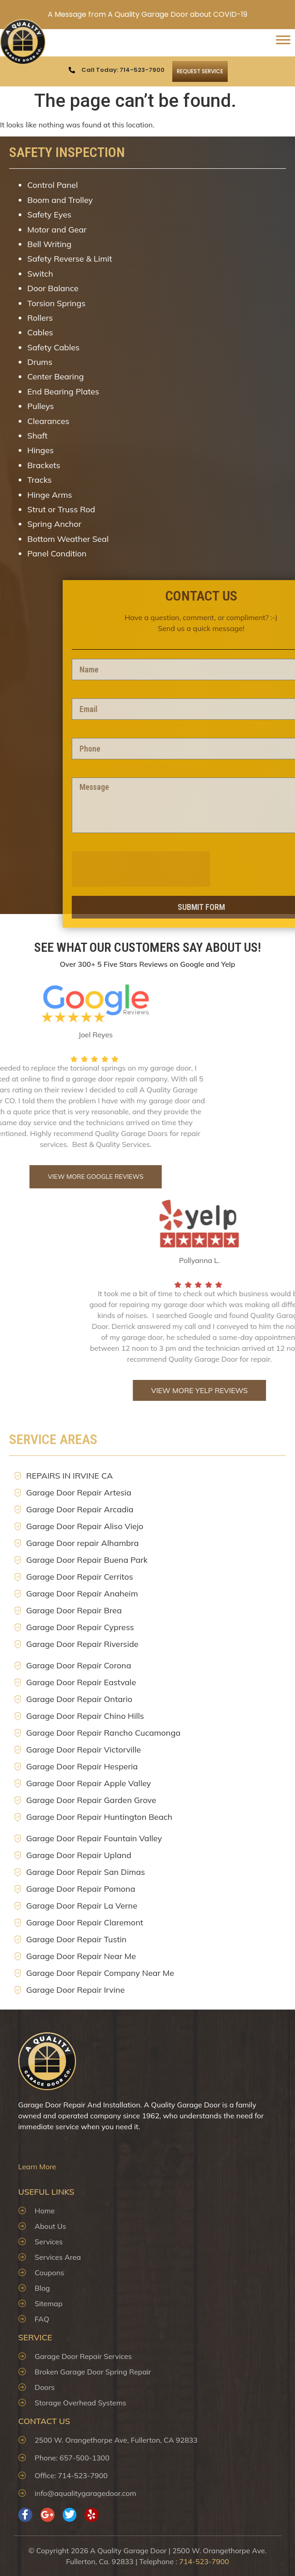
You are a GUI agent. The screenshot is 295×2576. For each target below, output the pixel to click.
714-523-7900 (204, 2561)
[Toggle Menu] (283, 42)
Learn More (37, 2166)
